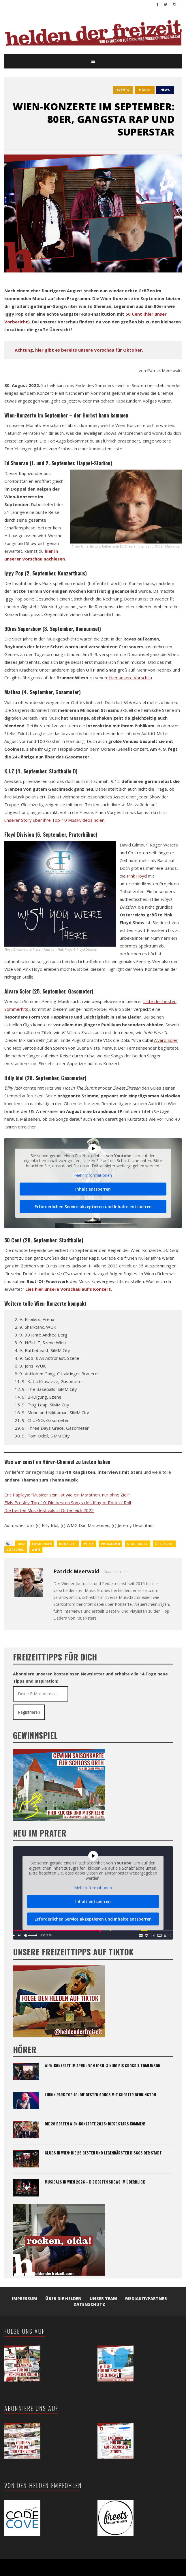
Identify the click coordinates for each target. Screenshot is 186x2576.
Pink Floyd (137, 876)
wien (36, 1550)
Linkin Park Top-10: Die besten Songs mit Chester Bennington (100, 2095)
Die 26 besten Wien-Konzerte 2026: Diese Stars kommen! (95, 2124)
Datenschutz (89, 2304)
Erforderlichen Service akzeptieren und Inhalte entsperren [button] (93, 1206)
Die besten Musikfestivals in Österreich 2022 (49, 1510)
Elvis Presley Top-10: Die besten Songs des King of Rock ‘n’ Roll (67, 1502)
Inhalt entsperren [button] (93, 1189)
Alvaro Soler (166, 1040)
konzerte (67, 1544)
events (123, 89)
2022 (21, 1544)
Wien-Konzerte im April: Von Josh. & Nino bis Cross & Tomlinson (102, 2065)
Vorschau (16, 1550)
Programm (110, 1544)
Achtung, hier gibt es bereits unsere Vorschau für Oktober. (79, 350)
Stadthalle (137, 1544)
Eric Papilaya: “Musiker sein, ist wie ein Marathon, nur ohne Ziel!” (67, 1495)
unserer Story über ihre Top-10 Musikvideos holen (54, 820)
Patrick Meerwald (76, 1571)
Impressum (24, 2298)
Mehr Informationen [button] (93, 1175)
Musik (89, 1544)
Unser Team (103, 2298)
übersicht (164, 1544)
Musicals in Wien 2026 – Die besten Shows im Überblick (95, 2182)
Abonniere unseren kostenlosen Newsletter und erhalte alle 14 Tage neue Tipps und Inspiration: (90, 1677)
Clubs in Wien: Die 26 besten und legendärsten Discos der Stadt (103, 2153)
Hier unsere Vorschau (130, 677)
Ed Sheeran (42, 1544)
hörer (145, 89)
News (165, 89)
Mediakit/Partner (146, 2298)
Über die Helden (63, 2298)
